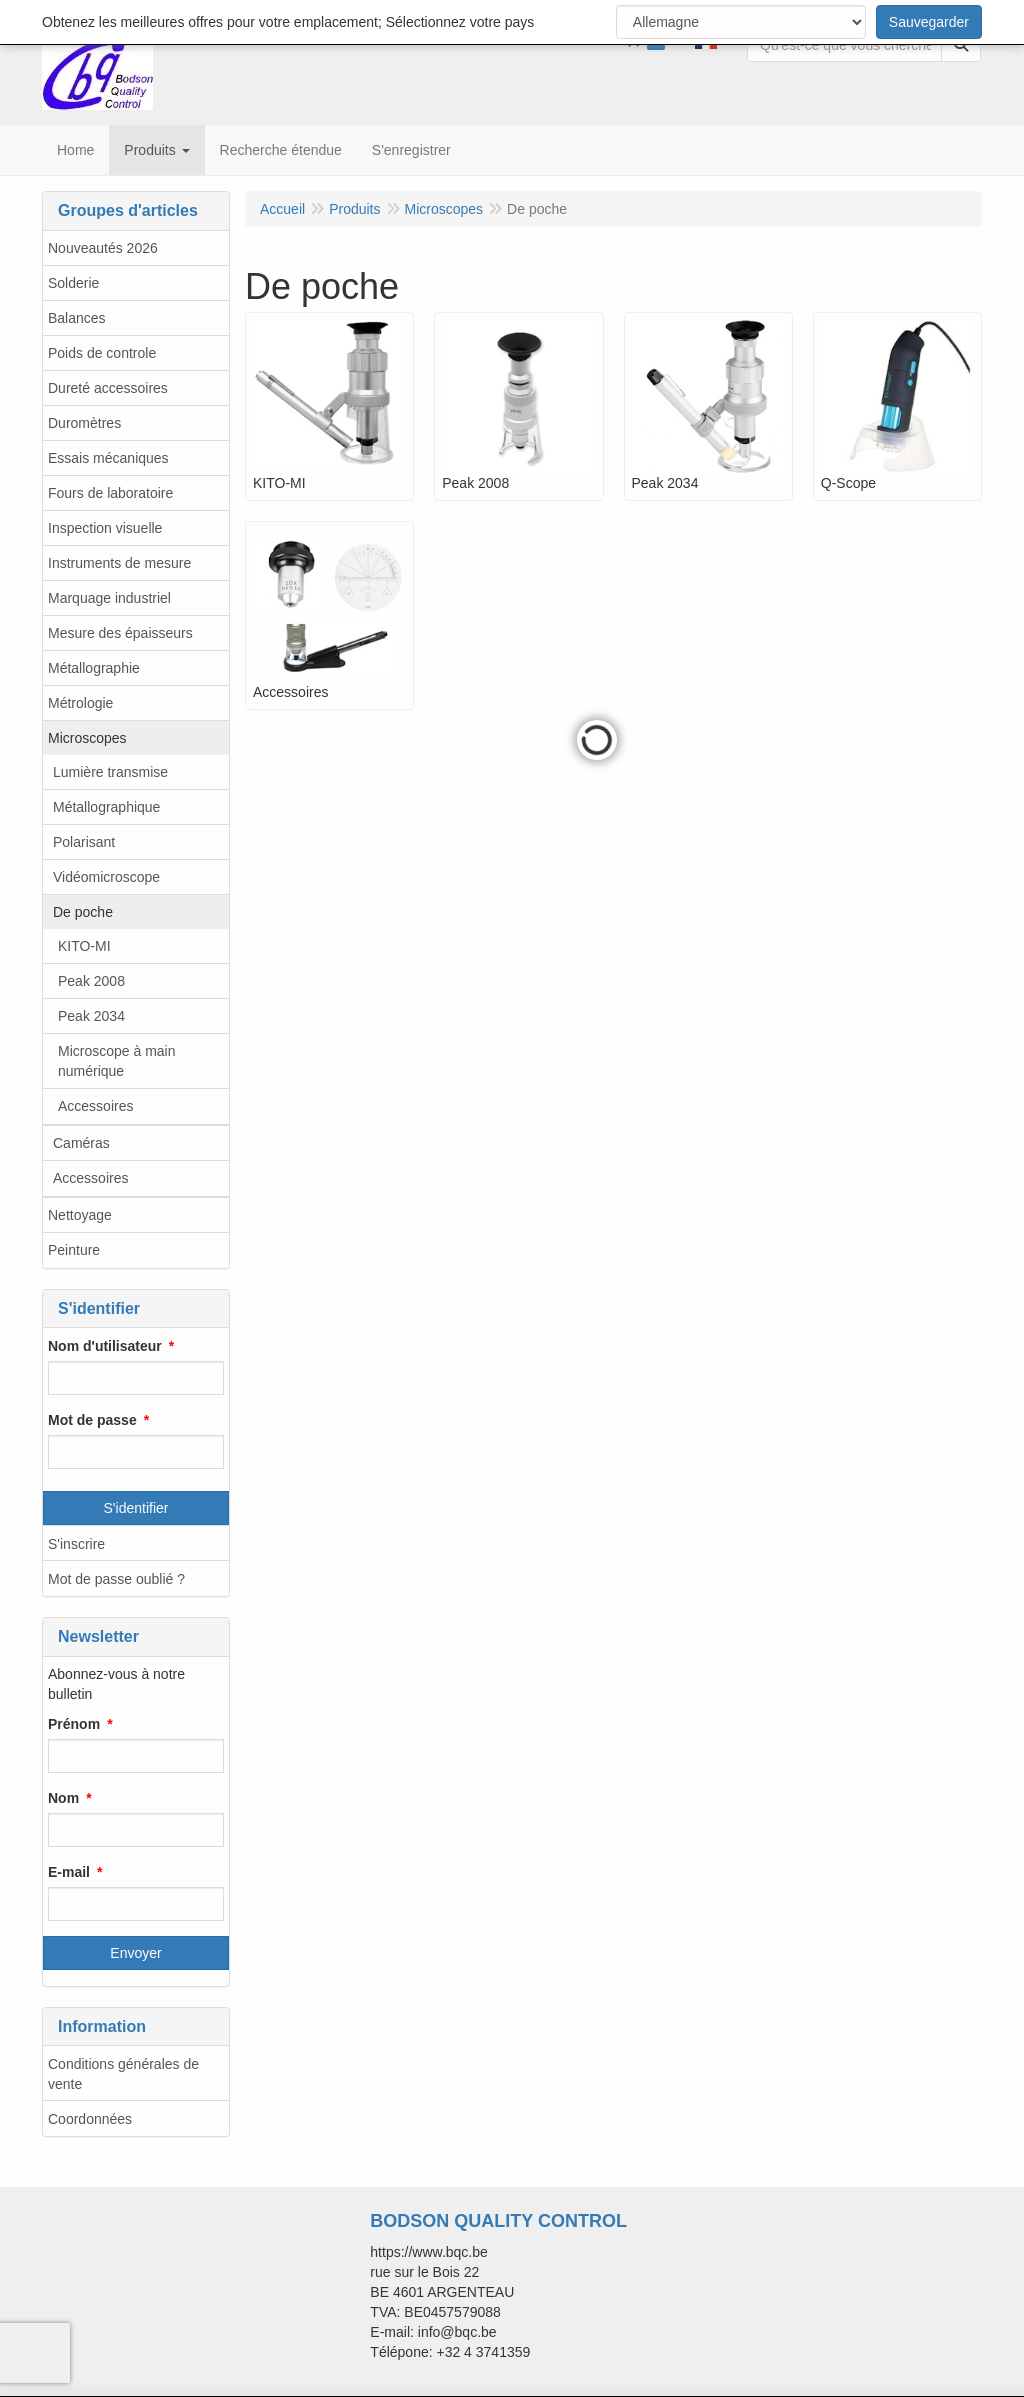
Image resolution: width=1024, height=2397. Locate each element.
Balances (77, 318)
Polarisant (84, 842)
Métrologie (80, 703)
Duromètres (84, 423)
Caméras (81, 1143)
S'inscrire (76, 1544)
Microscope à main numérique (117, 1061)
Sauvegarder (929, 22)
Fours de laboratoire (110, 493)
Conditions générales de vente (123, 2074)
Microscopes (87, 738)
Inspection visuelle (105, 528)
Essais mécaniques (108, 458)
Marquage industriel (109, 598)
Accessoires (95, 1106)
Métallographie (94, 668)
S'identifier (136, 1508)
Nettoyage (80, 1215)
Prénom (74, 1724)
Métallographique (106, 807)
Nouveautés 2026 (103, 248)
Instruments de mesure (119, 563)
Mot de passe (92, 1420)
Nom (63, 1798)
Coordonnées (90, 2119)
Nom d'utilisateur (105, 1346)
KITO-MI (84, 946)
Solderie (73, 283)
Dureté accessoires (108, 388)
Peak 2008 (91, 981)
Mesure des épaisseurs (120, 633)
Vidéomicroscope (106, 877)
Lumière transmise (110, 772)
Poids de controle (102, 353)
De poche (83, 912)
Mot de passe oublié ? (116, 1579)
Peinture (74, 1250)
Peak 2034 (91, 1016)
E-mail (69, 1872)
